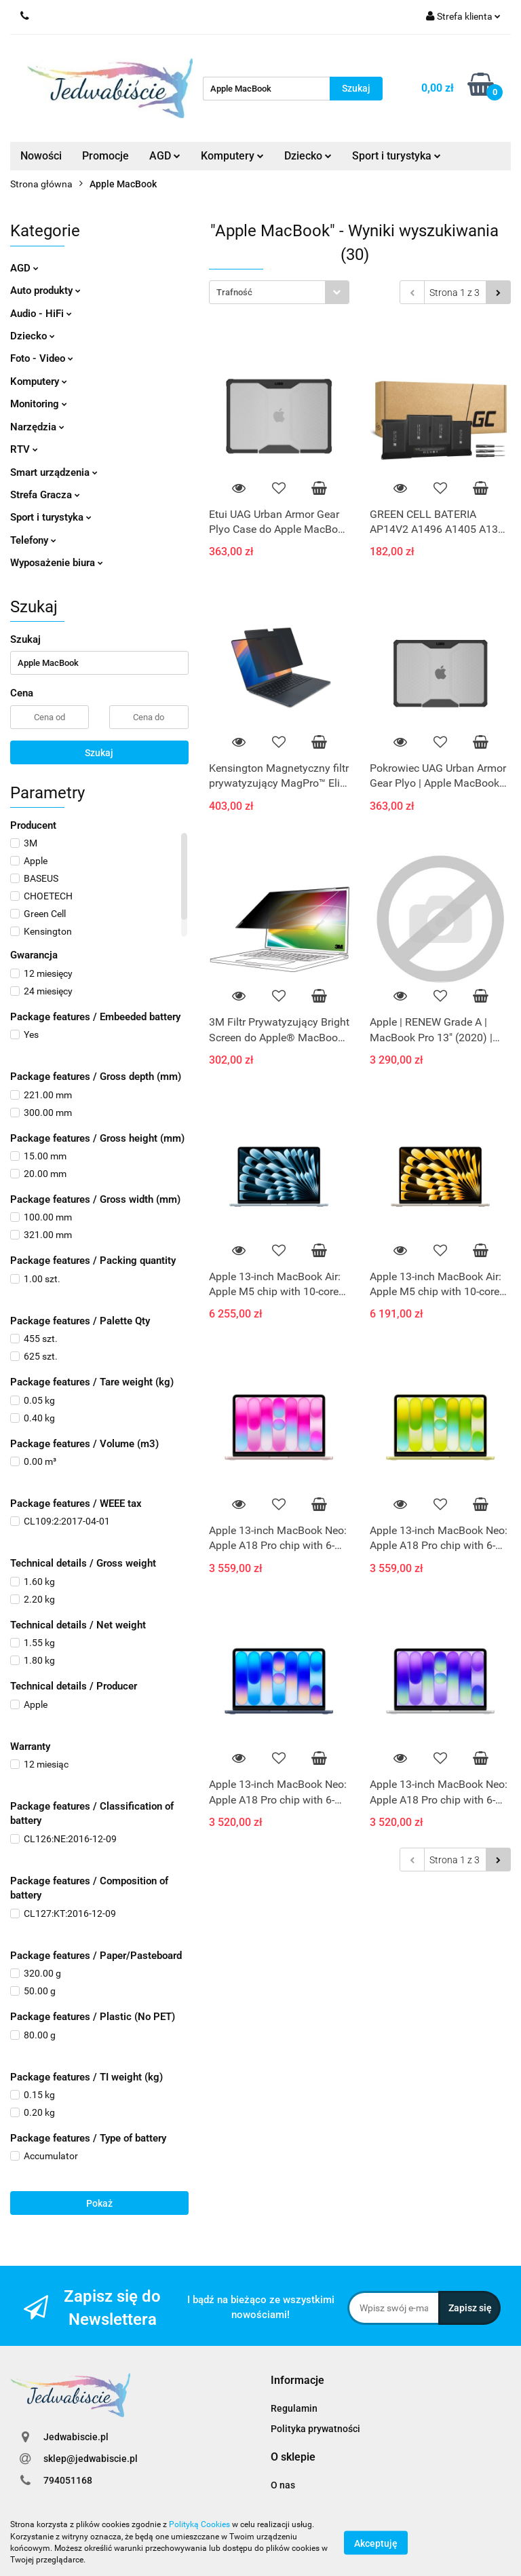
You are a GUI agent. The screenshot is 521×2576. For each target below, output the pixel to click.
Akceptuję (376, 2542)
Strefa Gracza (45, 495)
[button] (297, 2381)
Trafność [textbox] (234, 292)
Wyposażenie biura (56, 563)
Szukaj (99, 752)
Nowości (41, 155)
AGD (164, 155)
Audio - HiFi (41, 313)
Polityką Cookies (199, 2524)
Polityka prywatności (315, 2428)
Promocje (105, 155)
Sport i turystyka (396, 155)
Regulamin (294, 2408)
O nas (283, 2485)
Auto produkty (45, 290)
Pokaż (99, 2203)
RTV (24, 449)
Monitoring (38, 404)
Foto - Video (41, 358)
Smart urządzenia (54, 472)
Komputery (232, 155)
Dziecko (308, 155)
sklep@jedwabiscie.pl (90, 2458)
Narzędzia (37, 427)
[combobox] (279, 292)
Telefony (33, 540)
